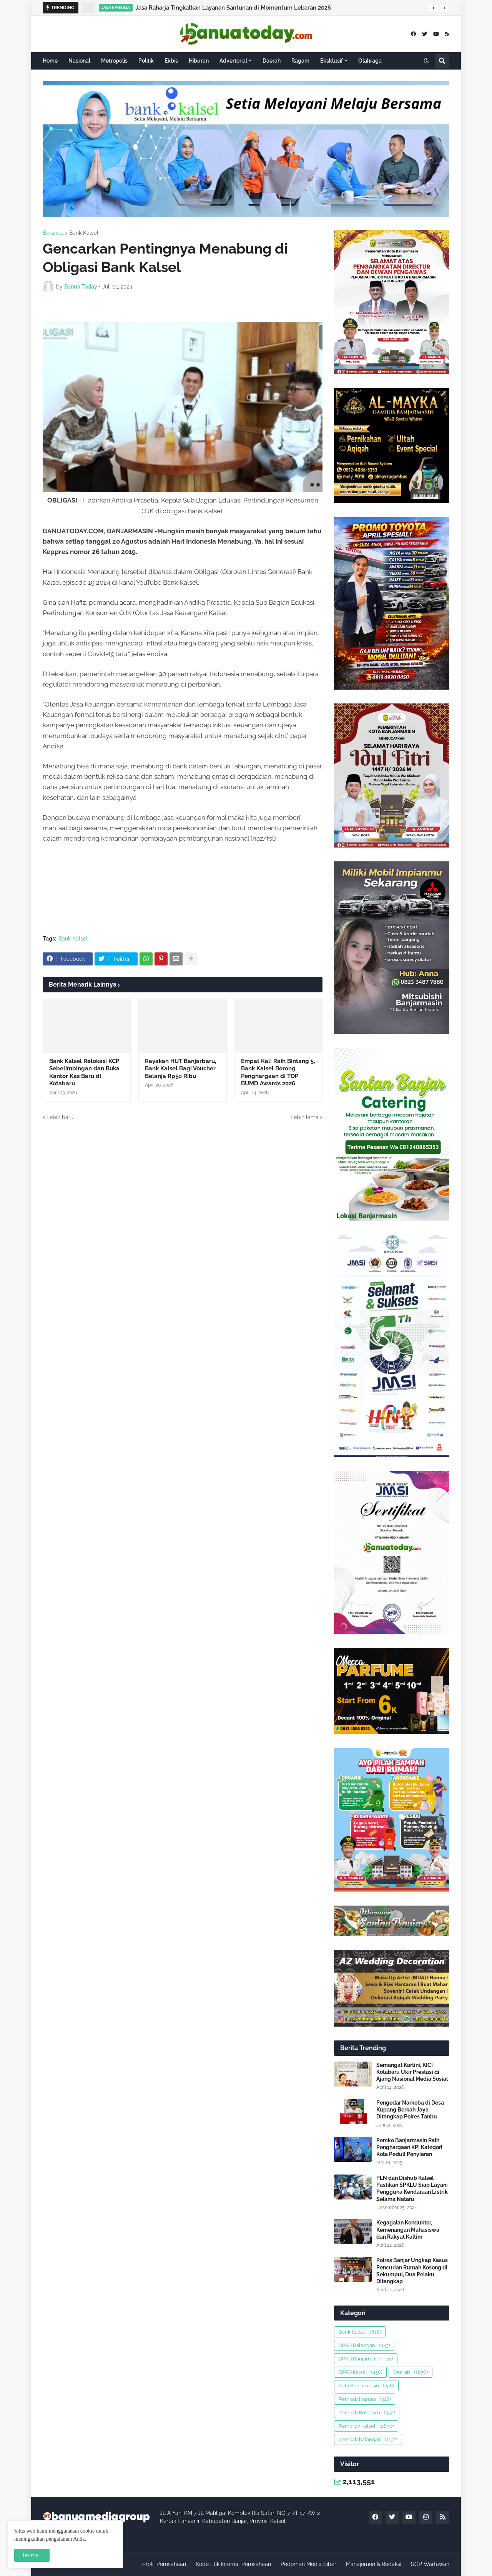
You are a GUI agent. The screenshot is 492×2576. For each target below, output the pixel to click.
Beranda (53, 233)
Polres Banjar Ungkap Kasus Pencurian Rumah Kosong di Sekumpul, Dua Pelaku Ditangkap (412, 2270)
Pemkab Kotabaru (367, 2412)
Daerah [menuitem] (272, 61)
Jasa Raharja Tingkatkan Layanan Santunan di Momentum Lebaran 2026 (233, 7)
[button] (433, 8)
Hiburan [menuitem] (199, 61)
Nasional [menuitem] (79, 61)
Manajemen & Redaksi (373, 2564)
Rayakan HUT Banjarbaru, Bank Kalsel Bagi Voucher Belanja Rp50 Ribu (180, 1069)
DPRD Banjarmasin (366, 2359)
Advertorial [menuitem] (233, 61)
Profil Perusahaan (164, 2564)
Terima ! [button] (32, 2555)
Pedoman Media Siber (308, 2564)
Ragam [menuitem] (300, 61)
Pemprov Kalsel (366, 2426)
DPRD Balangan (364, 2345)
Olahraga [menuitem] (370, 61)
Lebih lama (305, 1117)
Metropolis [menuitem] (114, 61)
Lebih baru (60, 1117)
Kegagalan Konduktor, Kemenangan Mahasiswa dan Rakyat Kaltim (407, 2229)
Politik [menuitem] (146, 61)
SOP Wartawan (430, 2564)
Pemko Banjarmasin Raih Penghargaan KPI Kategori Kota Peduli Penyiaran (409, 2147)
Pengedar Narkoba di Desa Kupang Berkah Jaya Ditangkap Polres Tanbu (410, 2110)
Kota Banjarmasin (366, 2385)
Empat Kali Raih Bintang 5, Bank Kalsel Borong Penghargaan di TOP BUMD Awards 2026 (278, 1072)
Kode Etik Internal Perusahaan (233, 2564)
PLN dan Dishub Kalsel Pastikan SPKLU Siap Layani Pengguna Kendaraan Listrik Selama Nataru (412, 2188)
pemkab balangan (368, 2439)
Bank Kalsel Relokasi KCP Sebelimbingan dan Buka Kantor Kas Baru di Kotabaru (84, 1072)
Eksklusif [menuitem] (331, 61)
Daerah (410, 2372)
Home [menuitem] (50, 61)
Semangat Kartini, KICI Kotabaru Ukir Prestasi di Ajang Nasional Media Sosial (412, 2072)
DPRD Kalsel (360, 2372)
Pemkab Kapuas (365, 2399)
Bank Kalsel (83, 233)
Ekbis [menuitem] (171, 61)
